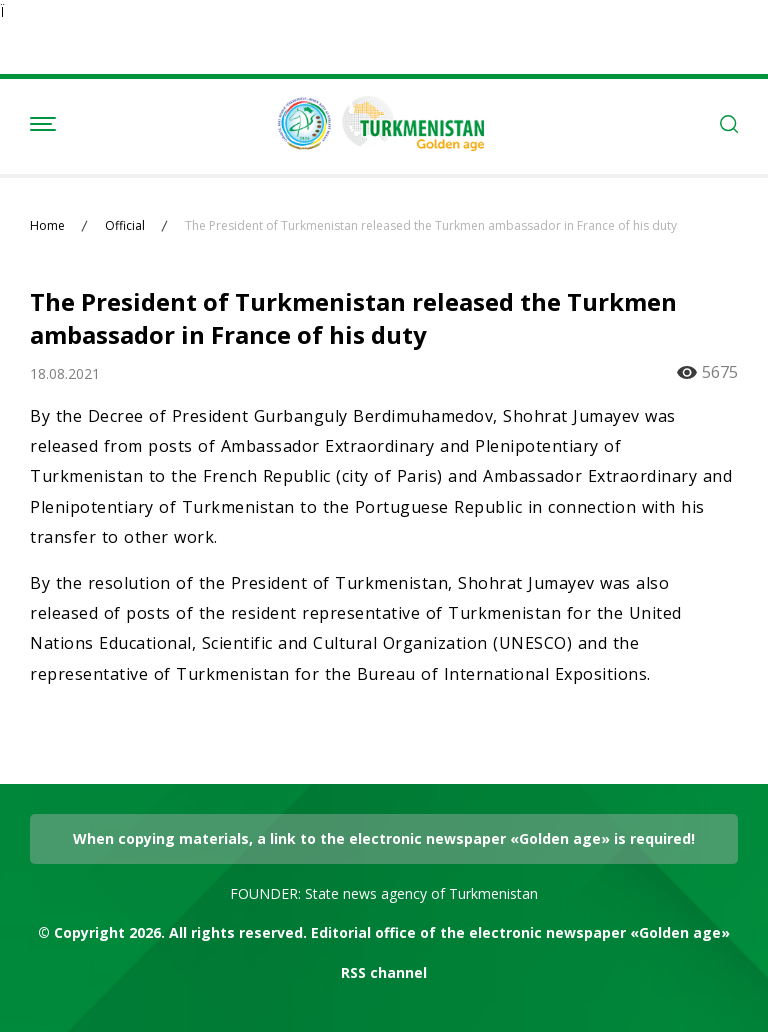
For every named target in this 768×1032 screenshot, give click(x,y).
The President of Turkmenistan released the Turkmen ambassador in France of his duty (431, 226)
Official (125, 226)
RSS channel (384, 972)
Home (47, 226)
